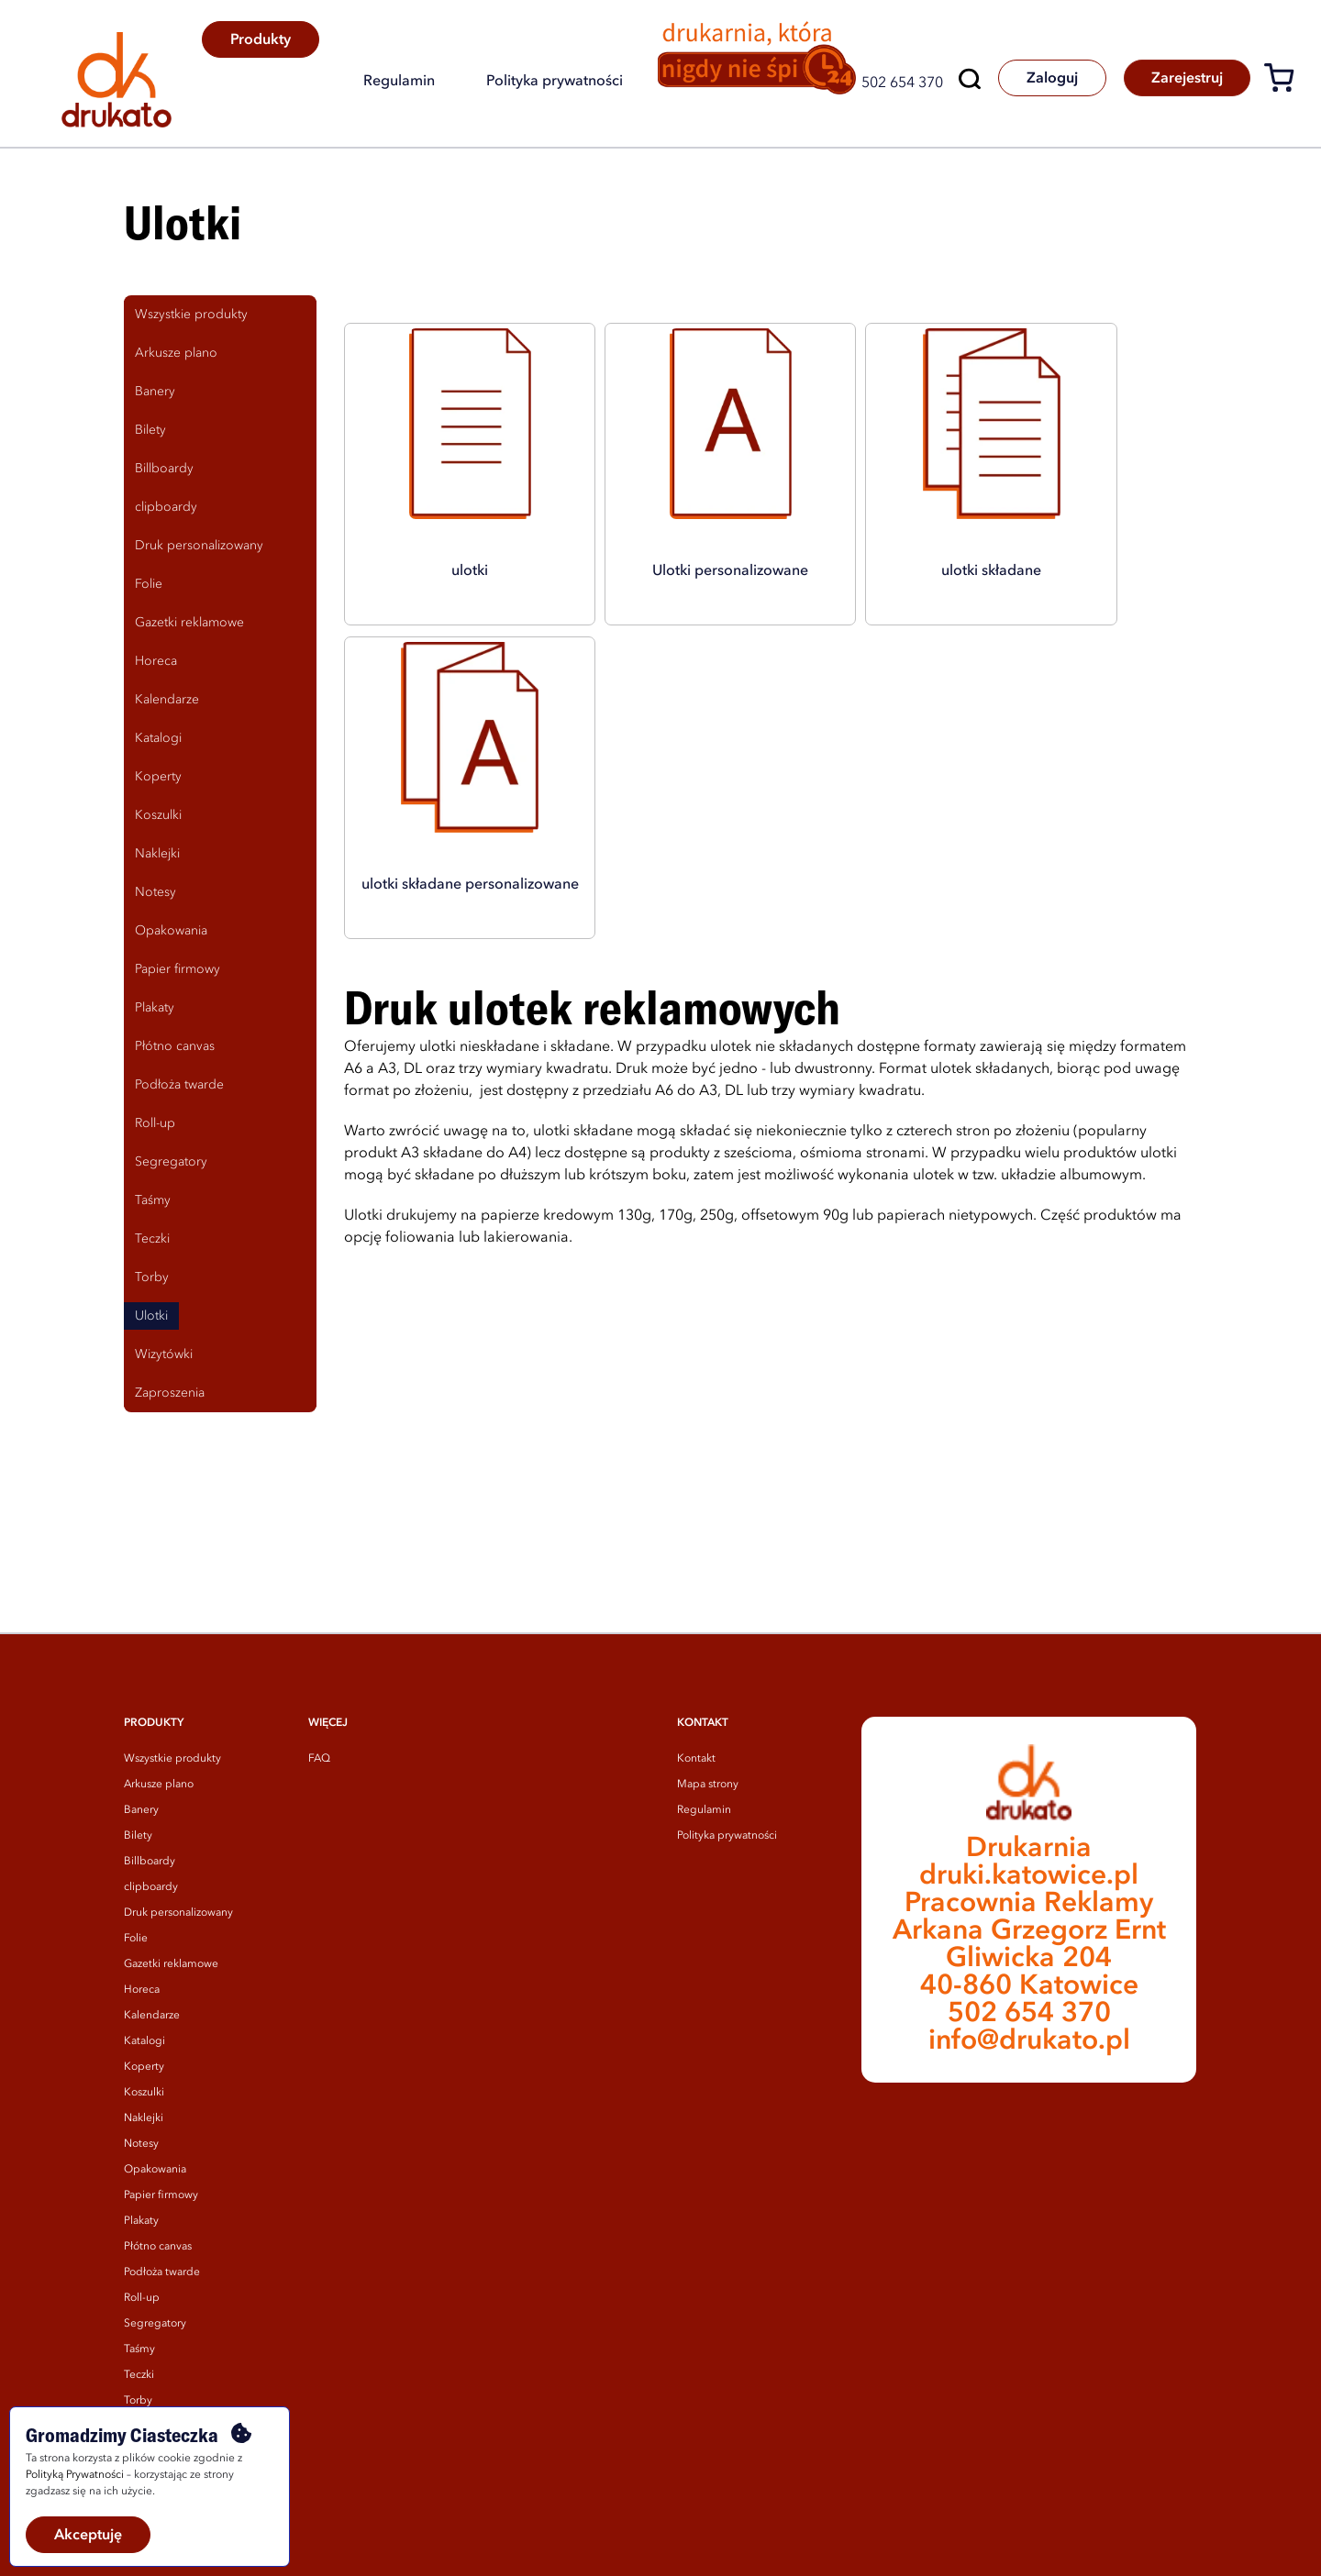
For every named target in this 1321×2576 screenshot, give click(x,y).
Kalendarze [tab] (167, 699)
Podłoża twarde (162, 2272)
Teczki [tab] (152, 1239)
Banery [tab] (155, 391)
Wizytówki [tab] (164, 1354)
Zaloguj (1049, 79)
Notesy (141, 2144)
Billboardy (149, 1861)
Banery (141, 1810)
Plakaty (141, 2221)
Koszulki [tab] (158, 815)
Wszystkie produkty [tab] (191, 314)
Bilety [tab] (150, 430)
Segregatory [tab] (171, 1161)
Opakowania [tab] (171, 930)
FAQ (319, 1758)
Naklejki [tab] (157, 853)
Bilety (138, 1835)
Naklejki (143, 2118)
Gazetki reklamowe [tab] (189, 622)
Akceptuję (88, 2535)
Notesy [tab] (155, 892)
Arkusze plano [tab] (176, 353)
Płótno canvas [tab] (175, 1046)
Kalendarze (152, 2015)
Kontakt (696, 1758)
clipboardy (151, 1887)
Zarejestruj (1186, 79)
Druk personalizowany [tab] (199, 545)
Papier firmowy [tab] (177, 969)
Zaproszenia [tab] (170, 1393)
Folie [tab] (148, 584)
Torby (138, 2400)
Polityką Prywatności (75, 2475)
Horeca (142, 1990)
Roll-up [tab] (155, 1123)
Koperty (144, 2067)
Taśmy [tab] (153, 1200)
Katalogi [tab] (158, 738)
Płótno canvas (158, 2246)
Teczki (139, 2375)
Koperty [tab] (158, 776)
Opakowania (155, 2169)
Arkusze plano (159, 1784)
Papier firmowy (161, 2195)
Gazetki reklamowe (171, 1964)
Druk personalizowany (178, 1912)
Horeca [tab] (156, 661)
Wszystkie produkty (172, 1758)
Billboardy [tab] (164, 468)
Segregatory (155, 2323)
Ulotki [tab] (151, 1316)
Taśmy (139, 2349)
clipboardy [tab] (166, 507)
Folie (136, 1938)
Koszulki (144, 2092)
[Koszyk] (1285, 81)
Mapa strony (707, 1784)
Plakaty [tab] (154, 1007)
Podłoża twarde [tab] (179, 1084)
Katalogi (144, 2041)
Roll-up (142, 2298)
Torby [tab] (152, 1277)
